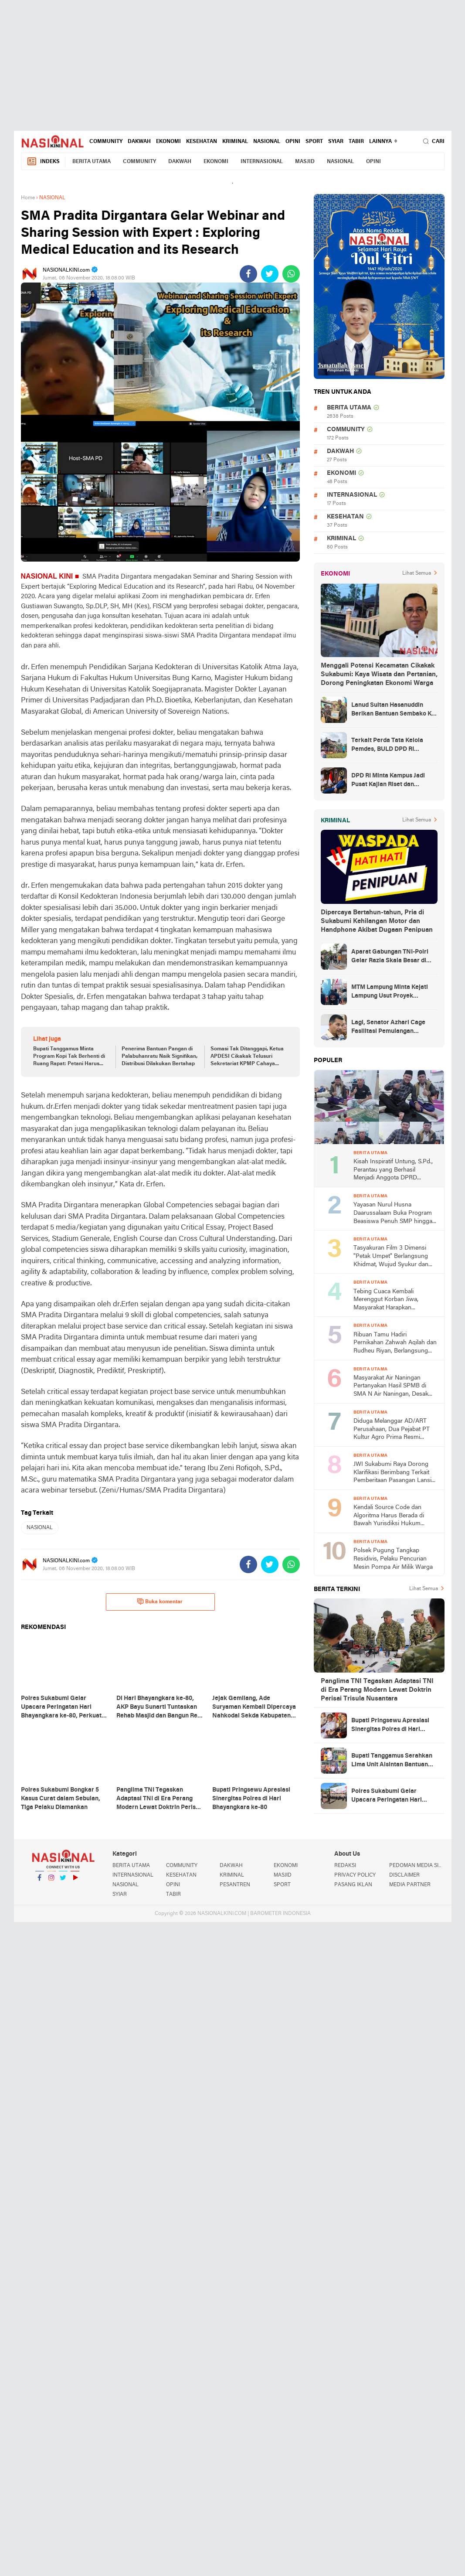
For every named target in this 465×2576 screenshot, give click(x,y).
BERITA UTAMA (91, 161)
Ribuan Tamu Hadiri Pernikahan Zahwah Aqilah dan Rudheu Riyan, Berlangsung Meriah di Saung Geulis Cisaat (395, 1344)
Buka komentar (160, 1601)
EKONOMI (168, 141)
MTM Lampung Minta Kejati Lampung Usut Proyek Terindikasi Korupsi (389, 992)
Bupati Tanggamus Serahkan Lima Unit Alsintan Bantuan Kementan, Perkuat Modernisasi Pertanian (391, 1761)
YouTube (75, 1881)
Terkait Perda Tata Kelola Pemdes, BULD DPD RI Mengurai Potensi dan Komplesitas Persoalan (387, 745)
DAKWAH (139, 141)
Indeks (43, 162)
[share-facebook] (248, 274)
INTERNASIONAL (262, 161)
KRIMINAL (235, 141)
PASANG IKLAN (353, 1885)
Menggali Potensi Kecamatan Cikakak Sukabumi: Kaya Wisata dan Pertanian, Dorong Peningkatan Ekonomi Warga (379, 674)
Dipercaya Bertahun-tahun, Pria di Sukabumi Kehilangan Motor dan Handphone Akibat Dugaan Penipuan (377, 921)
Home (28, 198)
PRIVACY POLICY (355, 1875)
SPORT (314, 141)
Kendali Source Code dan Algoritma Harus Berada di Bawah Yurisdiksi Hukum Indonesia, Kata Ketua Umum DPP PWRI (392, 1516)
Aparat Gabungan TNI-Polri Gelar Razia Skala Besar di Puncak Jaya (389, 957)
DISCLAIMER (404, 1875)
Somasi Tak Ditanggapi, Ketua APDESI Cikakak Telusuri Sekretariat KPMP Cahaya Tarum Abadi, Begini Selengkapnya (247, 1056)
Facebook (39, 1881)
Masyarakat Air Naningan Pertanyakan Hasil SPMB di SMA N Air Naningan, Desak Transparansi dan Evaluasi (390, 1387)
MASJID (305, 161)
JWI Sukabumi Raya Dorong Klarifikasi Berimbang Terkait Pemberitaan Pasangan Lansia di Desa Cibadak (393, 1473)
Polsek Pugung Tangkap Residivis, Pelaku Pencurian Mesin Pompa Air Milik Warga (393, 1558)
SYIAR (335, 141)
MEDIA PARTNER (410, 1885)
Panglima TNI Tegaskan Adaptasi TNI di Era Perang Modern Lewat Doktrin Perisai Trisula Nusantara (377, 1690)
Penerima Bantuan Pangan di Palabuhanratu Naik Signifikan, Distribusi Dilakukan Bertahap (159, 1056)
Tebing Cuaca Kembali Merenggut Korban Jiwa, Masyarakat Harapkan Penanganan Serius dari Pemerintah (385, 1300)
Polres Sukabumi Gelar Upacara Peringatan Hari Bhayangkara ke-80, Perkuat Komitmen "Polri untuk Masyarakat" (391, 1796)
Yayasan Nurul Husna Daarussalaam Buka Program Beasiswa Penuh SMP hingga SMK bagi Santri (392, 1214)
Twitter (63, 1881)
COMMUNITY (105, 141)
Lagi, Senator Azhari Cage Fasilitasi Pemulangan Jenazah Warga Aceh (388, 1027)
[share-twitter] (269, 274)
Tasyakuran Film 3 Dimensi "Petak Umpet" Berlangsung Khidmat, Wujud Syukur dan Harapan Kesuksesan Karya (390, 1257)
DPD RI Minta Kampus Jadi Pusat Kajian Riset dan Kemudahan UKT (388, 781)
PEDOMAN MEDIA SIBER (416, 1865)
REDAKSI (345, 1865)
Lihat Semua (416, 573)
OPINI (292, 141)
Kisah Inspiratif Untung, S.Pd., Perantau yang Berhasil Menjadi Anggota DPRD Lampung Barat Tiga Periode (393, 1170)
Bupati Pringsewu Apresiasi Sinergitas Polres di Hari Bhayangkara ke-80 (390, 1725)
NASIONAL (266, 141)
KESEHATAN (201, 141)
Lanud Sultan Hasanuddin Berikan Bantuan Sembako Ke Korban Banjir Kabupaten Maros (393, 710)
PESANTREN (235, 1885)
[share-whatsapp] (291, 274)
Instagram (51, 1881)
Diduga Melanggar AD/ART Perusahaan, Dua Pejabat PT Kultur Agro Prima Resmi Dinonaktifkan (391, 1430)
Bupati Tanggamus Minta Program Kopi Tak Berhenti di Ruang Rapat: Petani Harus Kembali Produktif (69, 1056)
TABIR (356, 141)
